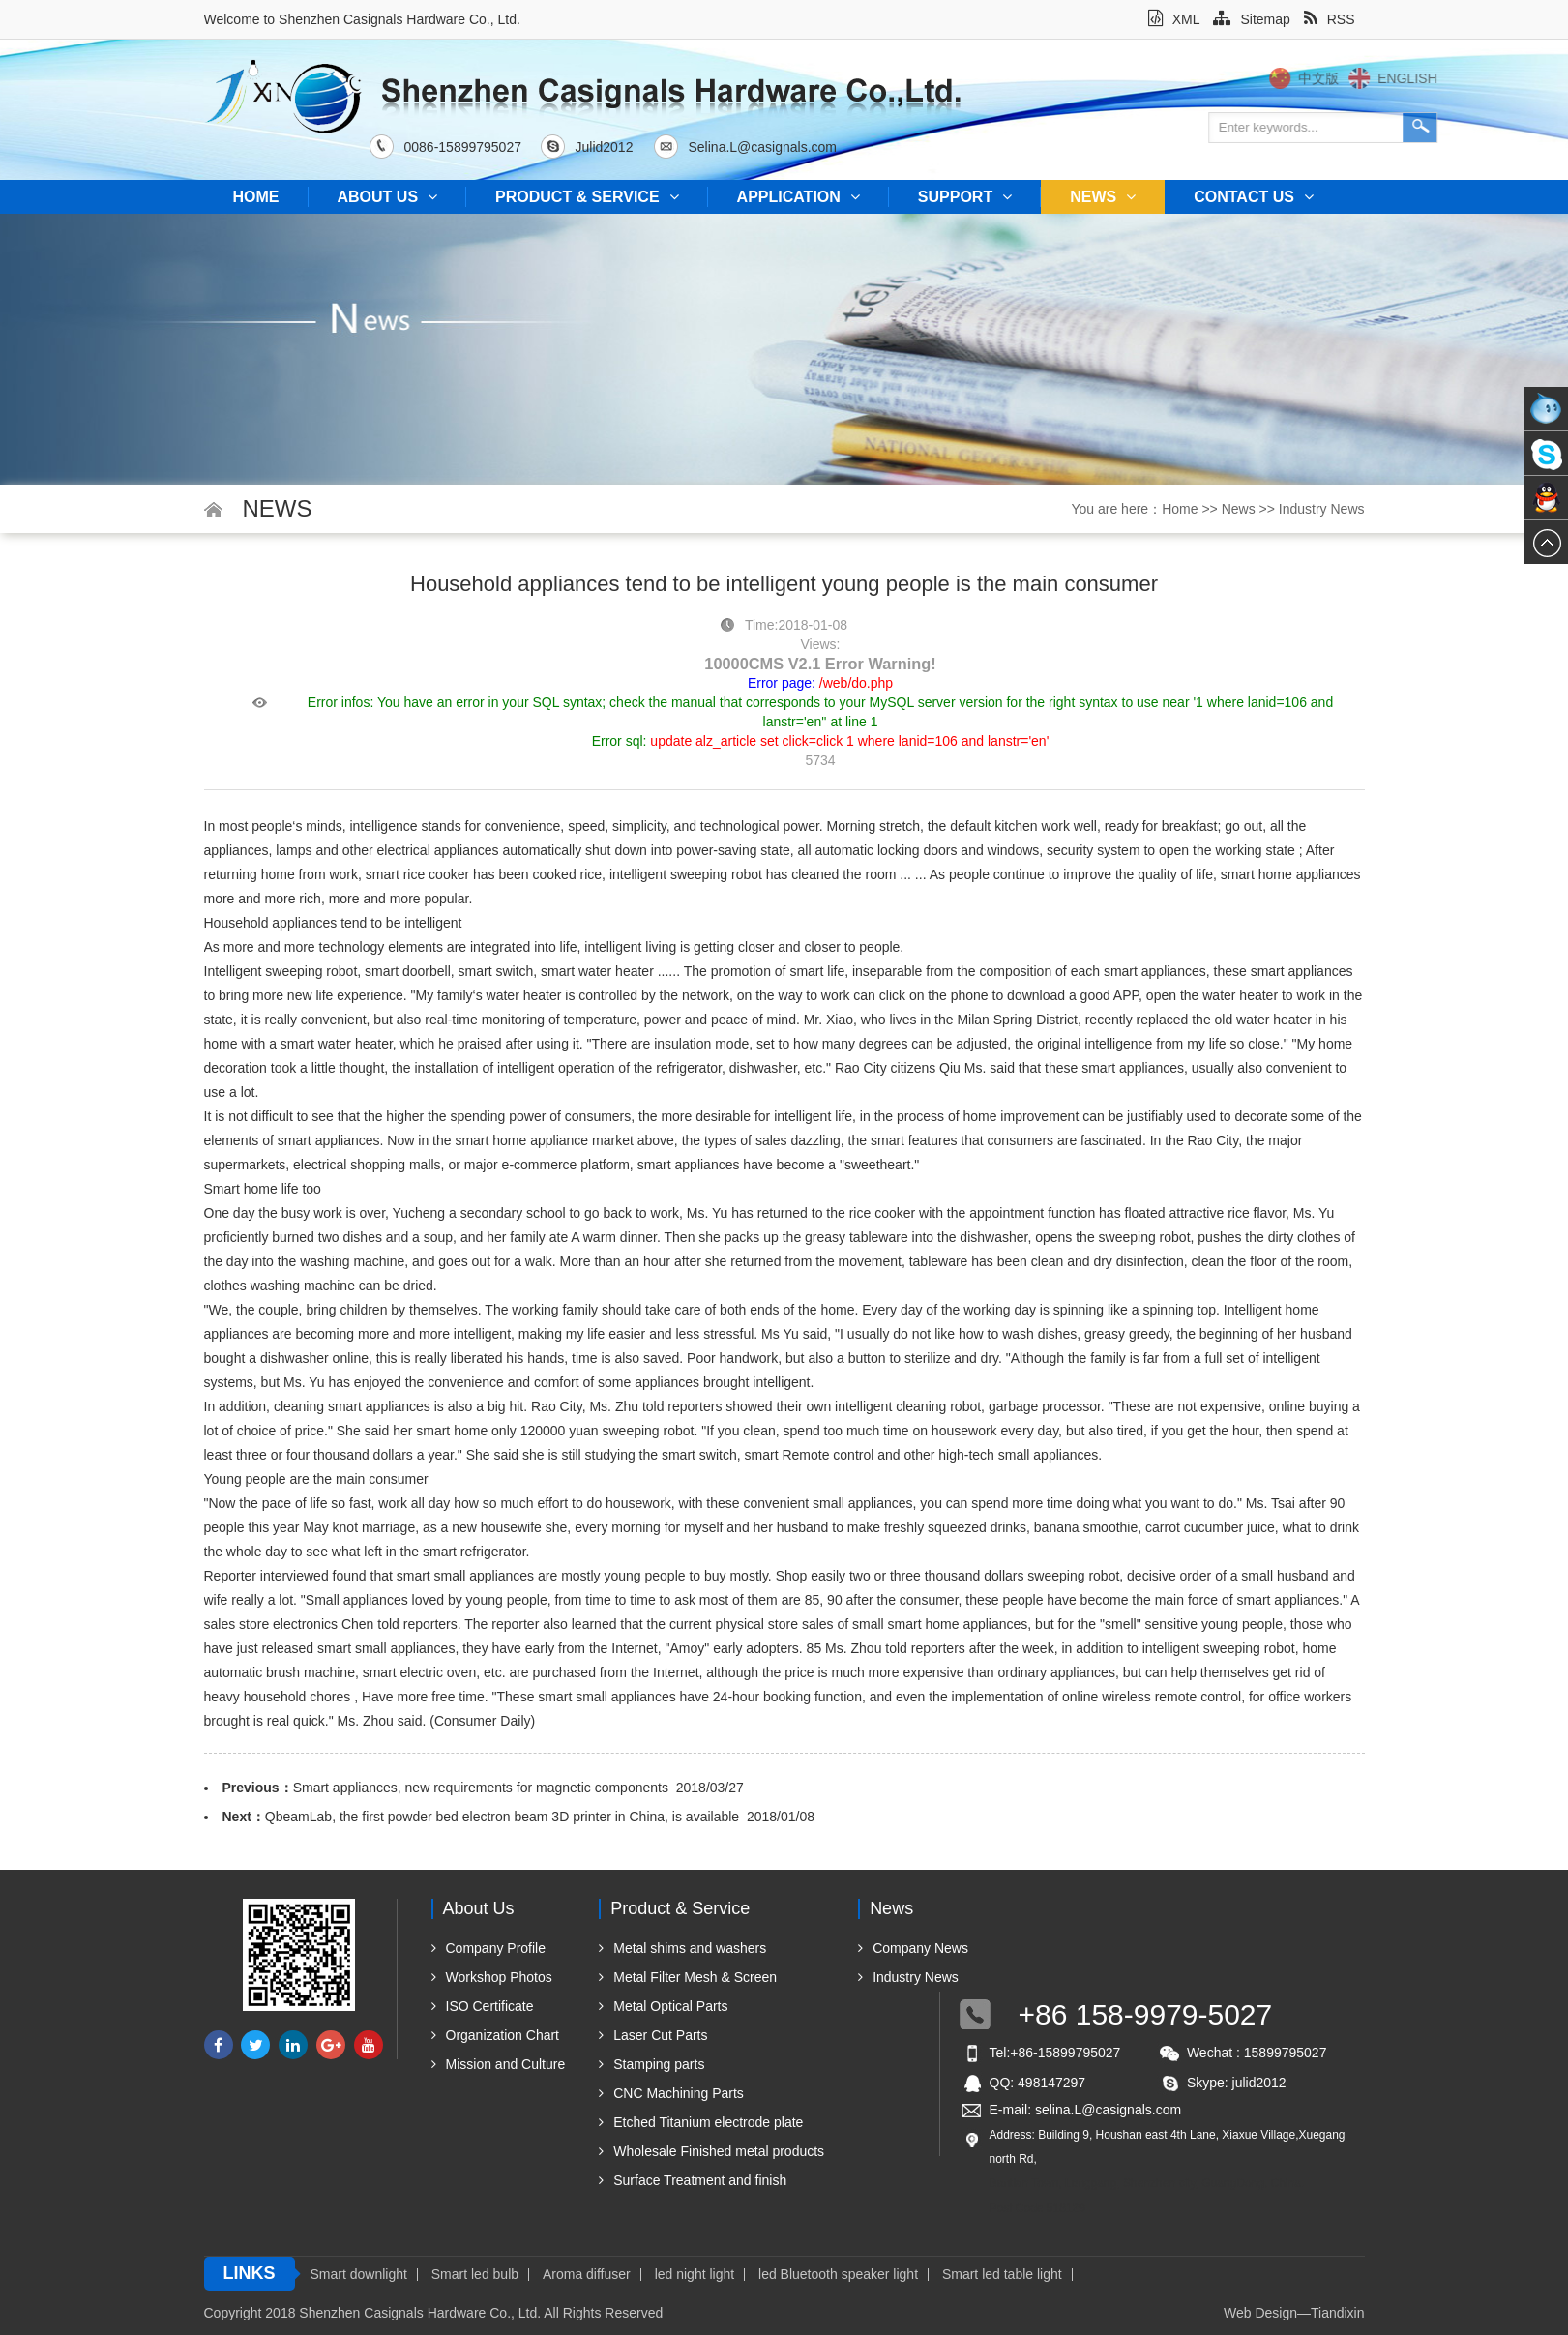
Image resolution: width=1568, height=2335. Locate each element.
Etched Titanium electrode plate (701, 2122)
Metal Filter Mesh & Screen (688, 1977)
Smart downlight (359, 2274)
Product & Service (587, 197)
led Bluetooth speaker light (838, 2274)
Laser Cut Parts (653, 2035)
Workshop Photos (491, 1977)
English (1478, 78)
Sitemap (1251, 19)
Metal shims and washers (682, 1948)
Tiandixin (1338, 2312)
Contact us (1254, 197)
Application (798, 197)
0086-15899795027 (456, 147)
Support (965, 197)
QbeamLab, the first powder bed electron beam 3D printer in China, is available (502, 1816)
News (1103, 197)
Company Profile (489, 1948)
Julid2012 (598, 147)
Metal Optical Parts (663, 2006)
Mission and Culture (498, 2064)
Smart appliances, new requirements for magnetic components (480, 1787)
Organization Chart (495, 2035)
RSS (1329, 19)
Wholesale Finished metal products (711, 2151)
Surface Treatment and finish (692, 2180)
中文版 (1390, 78)
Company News (913, 1948)
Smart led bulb (474, 2274)
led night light (695, 2274)
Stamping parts (651, 2064)
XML (1174, 19)
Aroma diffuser (587, 2274)
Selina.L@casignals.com (756, 147)
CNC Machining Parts (671, 2093)
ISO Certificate (482, 2006)
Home (256, 197)
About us (388, 197)
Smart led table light (1002, 2274)
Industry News (1322, 509)
